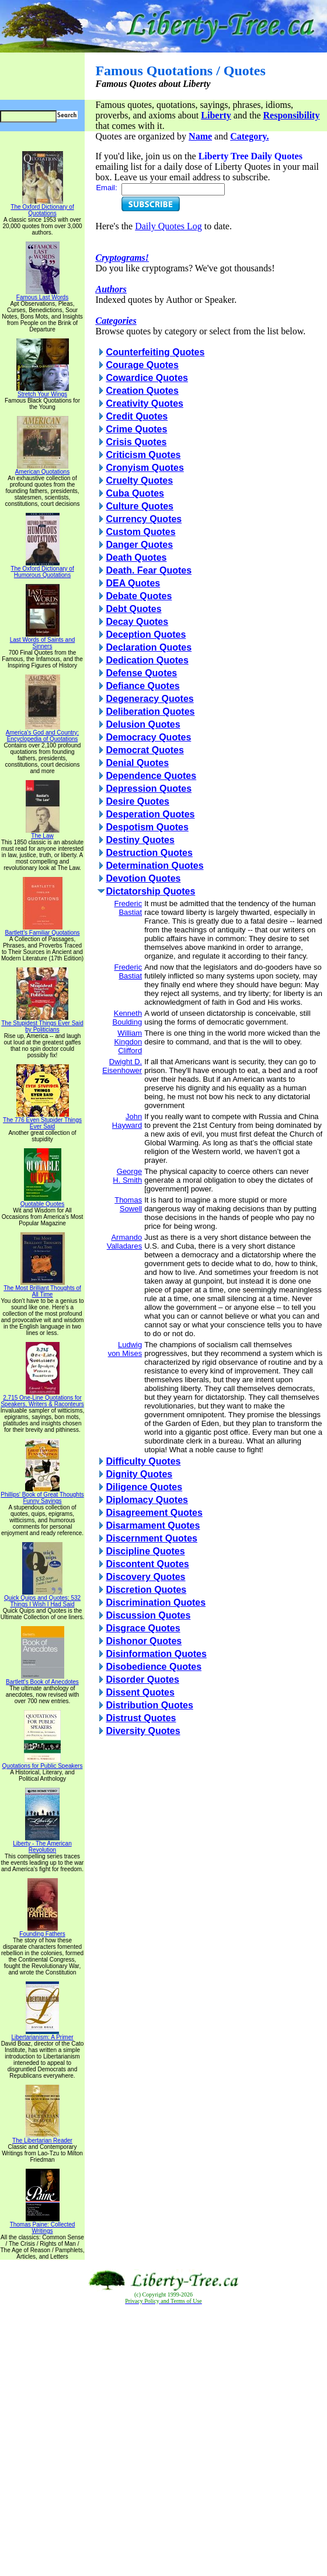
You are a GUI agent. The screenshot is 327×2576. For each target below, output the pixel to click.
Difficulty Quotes (143, 1461)
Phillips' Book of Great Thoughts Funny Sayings (42, 1495)
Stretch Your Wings (42, 391)
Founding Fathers (42, 1931)
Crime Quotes (136, 429)
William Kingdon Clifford (128, 1042)
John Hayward (127, 1121)
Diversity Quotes (143, 1731)
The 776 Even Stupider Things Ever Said (42, 1121)
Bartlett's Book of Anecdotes (42, 1679)
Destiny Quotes (140, 840)
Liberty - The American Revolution (42, 1844)
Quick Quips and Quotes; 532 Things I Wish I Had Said (42, 1598)
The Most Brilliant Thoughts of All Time (42, 1289)
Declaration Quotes (149, 647)
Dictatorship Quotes (150, 891)
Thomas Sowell (128, 1204)
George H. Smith (127, 1175)
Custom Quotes (140, 532)
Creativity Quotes (144, 403)
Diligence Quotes (144, 1487)
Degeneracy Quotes (149, 699)
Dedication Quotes (147, 660)
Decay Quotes (137, 622)
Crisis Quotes (136, 442)
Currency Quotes (144, 519)
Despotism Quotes (147, 827)
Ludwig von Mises (125, 1349)
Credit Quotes (137, 416)
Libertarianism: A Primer (42, 2034)
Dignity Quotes (139, 1474)
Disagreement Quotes (154, 1513)
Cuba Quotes (135, 493)
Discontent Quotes (147, 1564)
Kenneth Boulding (127, 1017)
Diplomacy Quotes (146, 1500)
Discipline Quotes (145, 1551)
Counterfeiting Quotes (155, 352)
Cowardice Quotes (146, 378)
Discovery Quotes (145, 1577)
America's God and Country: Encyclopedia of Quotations (42, 733)
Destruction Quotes (149, 853)
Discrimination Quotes (156, 1602)
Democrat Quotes (144, 750)
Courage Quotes (142, 365)
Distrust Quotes (141, 1718)
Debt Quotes (133, 609)
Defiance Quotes (142, 686)
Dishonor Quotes (144, 1641)
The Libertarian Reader (42, 2138)
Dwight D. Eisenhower (122, 1066)
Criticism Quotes (143, 455)
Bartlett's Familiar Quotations (42, 930)
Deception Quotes (146, 634)
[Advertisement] (163, 2441)
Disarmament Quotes (153, 1525)
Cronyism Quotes (144, 468)
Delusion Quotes (143, 724)
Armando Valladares (124, 1241)
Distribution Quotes (149, 1705)
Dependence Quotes (151, 776)
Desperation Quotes (150, 814)
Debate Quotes (139, 596)
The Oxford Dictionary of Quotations (42, 207)
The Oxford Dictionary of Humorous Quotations (42, 569)
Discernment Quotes (151, 1538)
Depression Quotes (149, 789)
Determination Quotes (154, 866)
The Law (43, 833)
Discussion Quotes (148, 1615)
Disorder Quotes (142, 1679)
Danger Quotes (139, 545)
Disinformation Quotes (156, 1654)
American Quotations (42, 469)
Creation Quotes (142, 391)
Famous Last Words (42, 294)
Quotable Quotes (42, 1201)
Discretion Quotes (146, 1590)
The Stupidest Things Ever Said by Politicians (42, 1024)
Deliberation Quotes (150, 711)
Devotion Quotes (143, 878)
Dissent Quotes (140, 1692)
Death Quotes (136, 557)
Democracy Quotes (148, 737)
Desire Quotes (137, 801)
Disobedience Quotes (153, 1667)
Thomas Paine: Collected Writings (42, 2225)
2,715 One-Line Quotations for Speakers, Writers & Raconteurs (42, 1398)
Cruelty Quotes (139, 480)
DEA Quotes (133, 583)
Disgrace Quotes (143, 1628)
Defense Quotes (141, 673)
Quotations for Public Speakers (42, 1763)
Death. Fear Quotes (149, 570)
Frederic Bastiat (128, 908)
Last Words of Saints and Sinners (42, 640)
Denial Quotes (137, 763)
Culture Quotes (139, 506)
